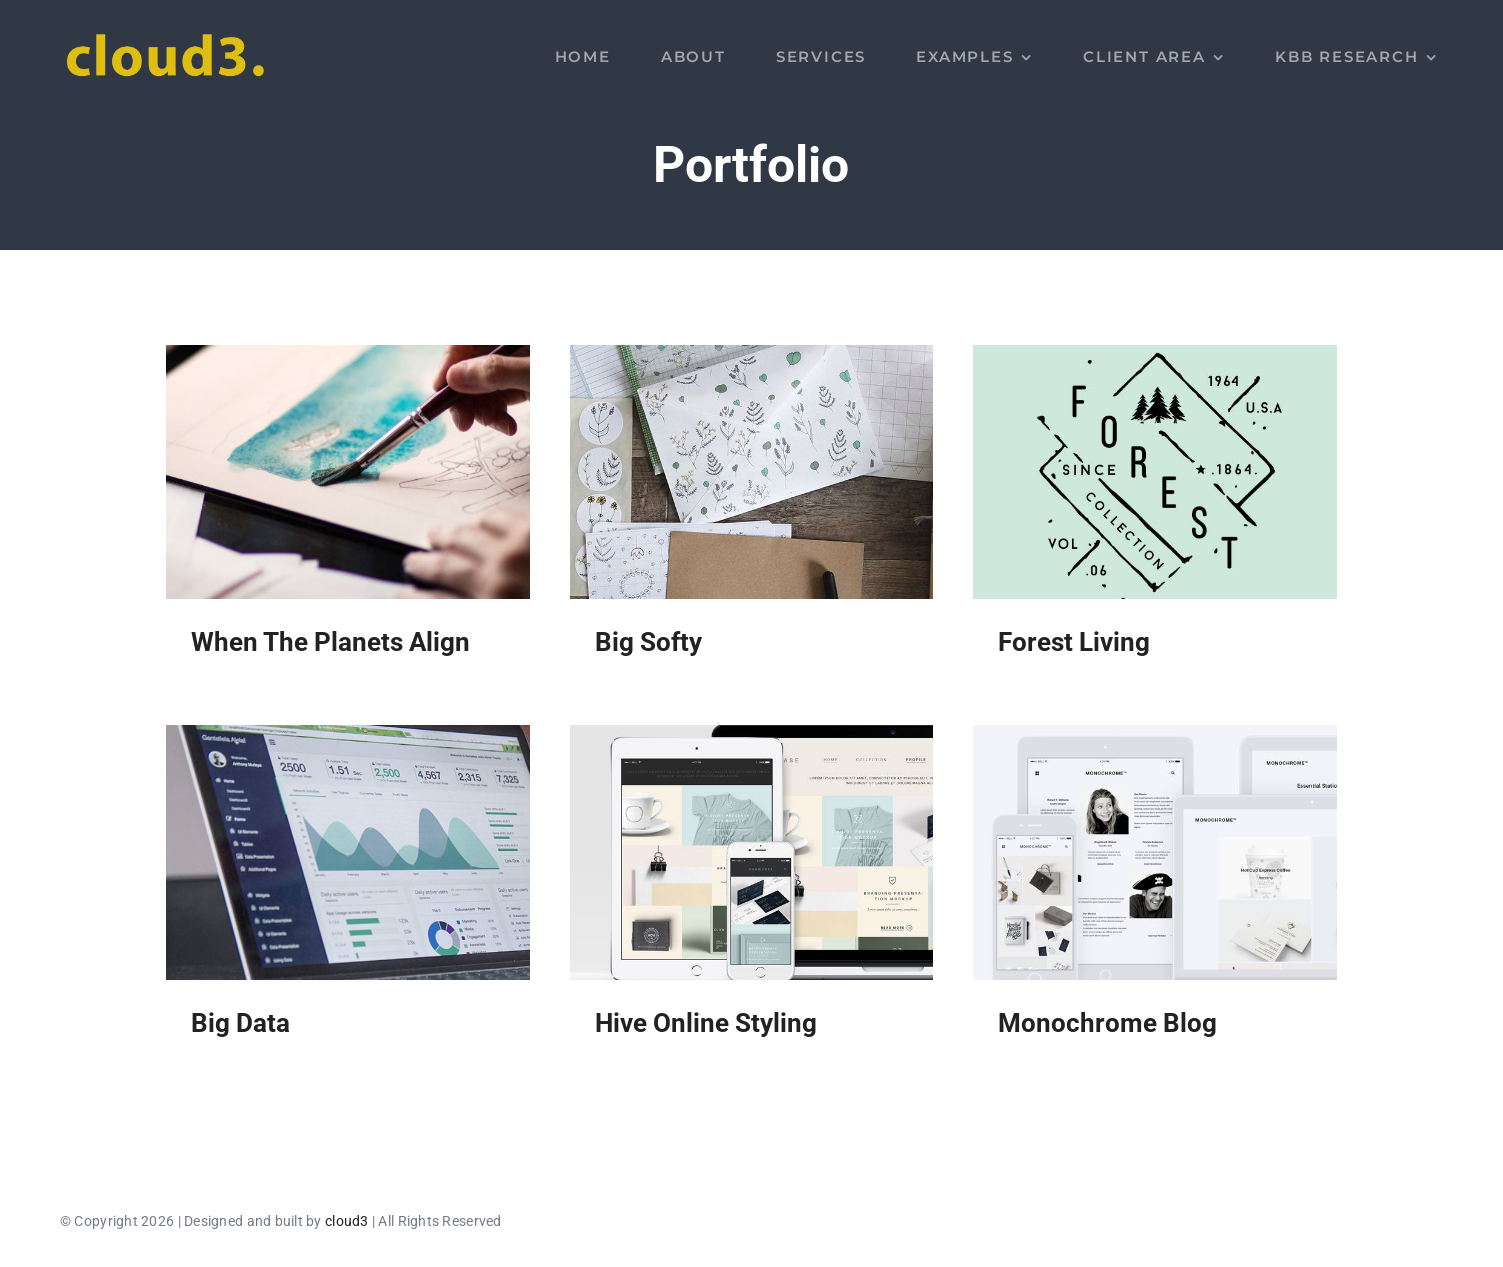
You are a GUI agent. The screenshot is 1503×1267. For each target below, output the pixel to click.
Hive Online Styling (706, 1023)
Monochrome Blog (1107, 1023)
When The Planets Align (330, 642)
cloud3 (347, 1221)
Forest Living (1074, 642)
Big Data (240, 1023)
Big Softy (648, 642)
